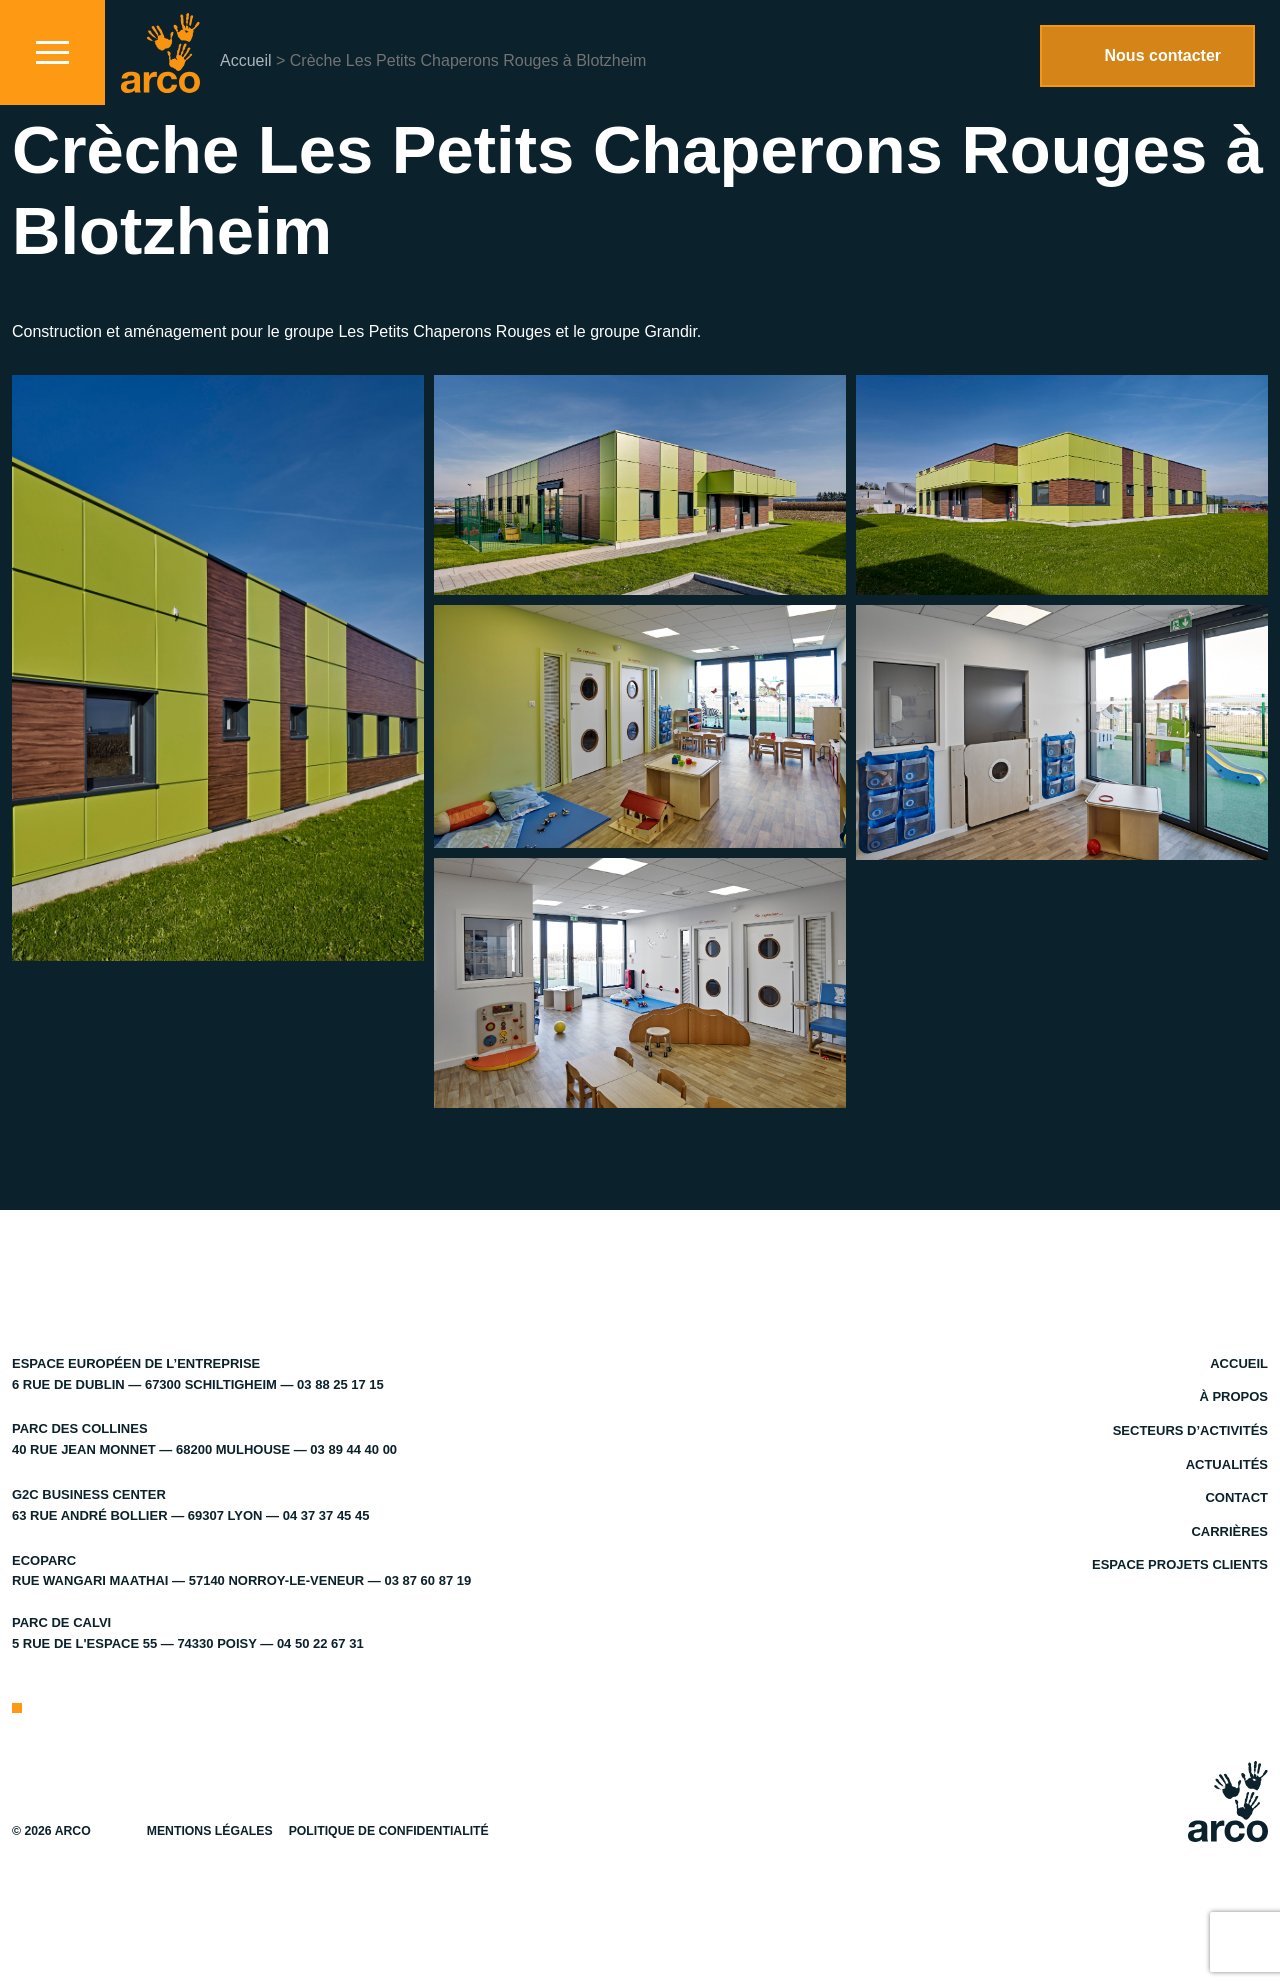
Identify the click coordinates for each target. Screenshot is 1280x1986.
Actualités (1227, 1464)
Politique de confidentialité (389, 1831)
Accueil (246, 60)
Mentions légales (210, 1831)
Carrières (1229, 1531)
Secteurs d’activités (1190, 1430)
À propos (1233, 1396)
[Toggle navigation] (52, 52)
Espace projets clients (1180, 1564)
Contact (1236, 1497)
